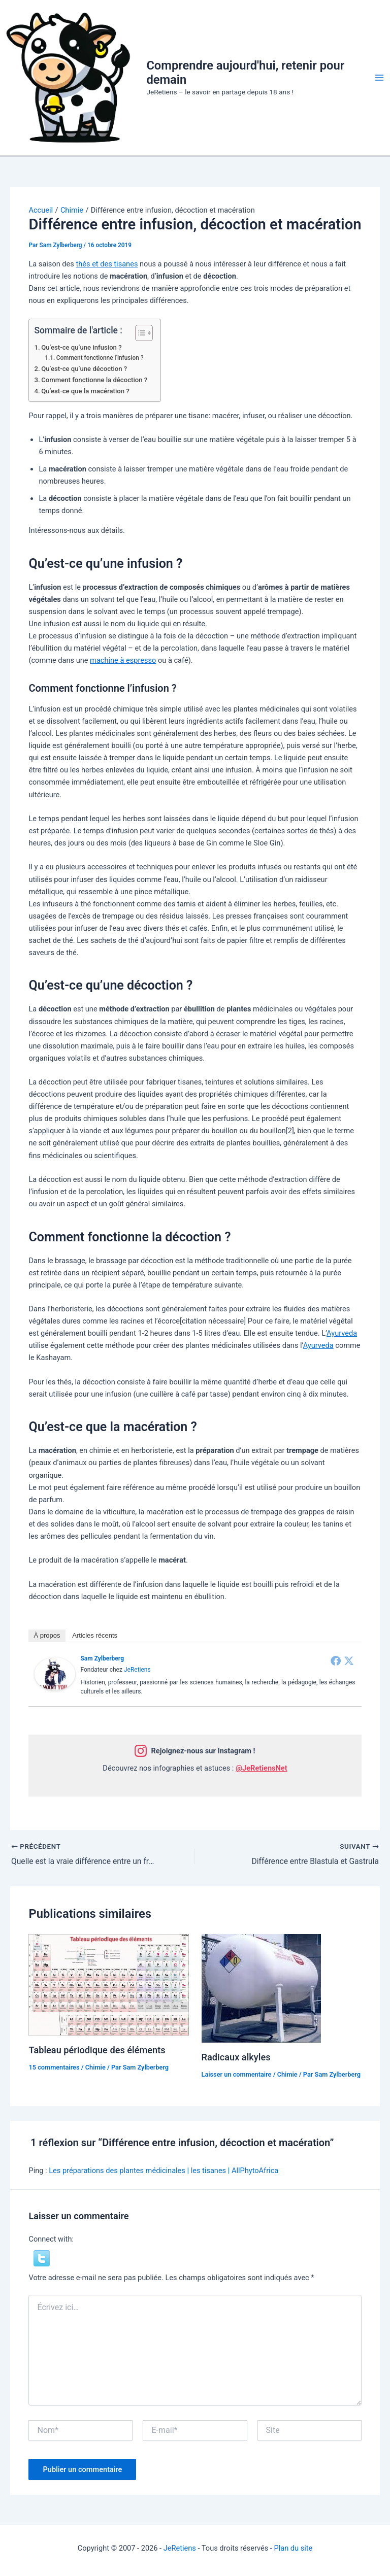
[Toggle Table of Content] (138, 333)
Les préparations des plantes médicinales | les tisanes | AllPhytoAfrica (163, 2170)
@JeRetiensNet (261, 1768)
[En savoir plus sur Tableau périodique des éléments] (108, 1984)
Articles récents (94, 1635)
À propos (47, 1635)
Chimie (95, 2068)
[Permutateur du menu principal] (379, 77)
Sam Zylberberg (102, 1658)
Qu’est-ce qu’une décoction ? (84, 368)
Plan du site (293, 2548)
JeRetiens (137, 1669)
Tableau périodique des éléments (96, 2050)
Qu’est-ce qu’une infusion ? (81, 347)
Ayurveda (342, 1333)
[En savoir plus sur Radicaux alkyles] (261, 1987)
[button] (42, 2257)
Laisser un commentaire (237, 2074)
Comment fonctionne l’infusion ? (100, 357)
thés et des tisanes (107, 263)
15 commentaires (53, 2068)
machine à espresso (123, 660)
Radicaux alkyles (236, 2057)
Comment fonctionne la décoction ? (94, 380)
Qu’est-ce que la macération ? (85, 391)
